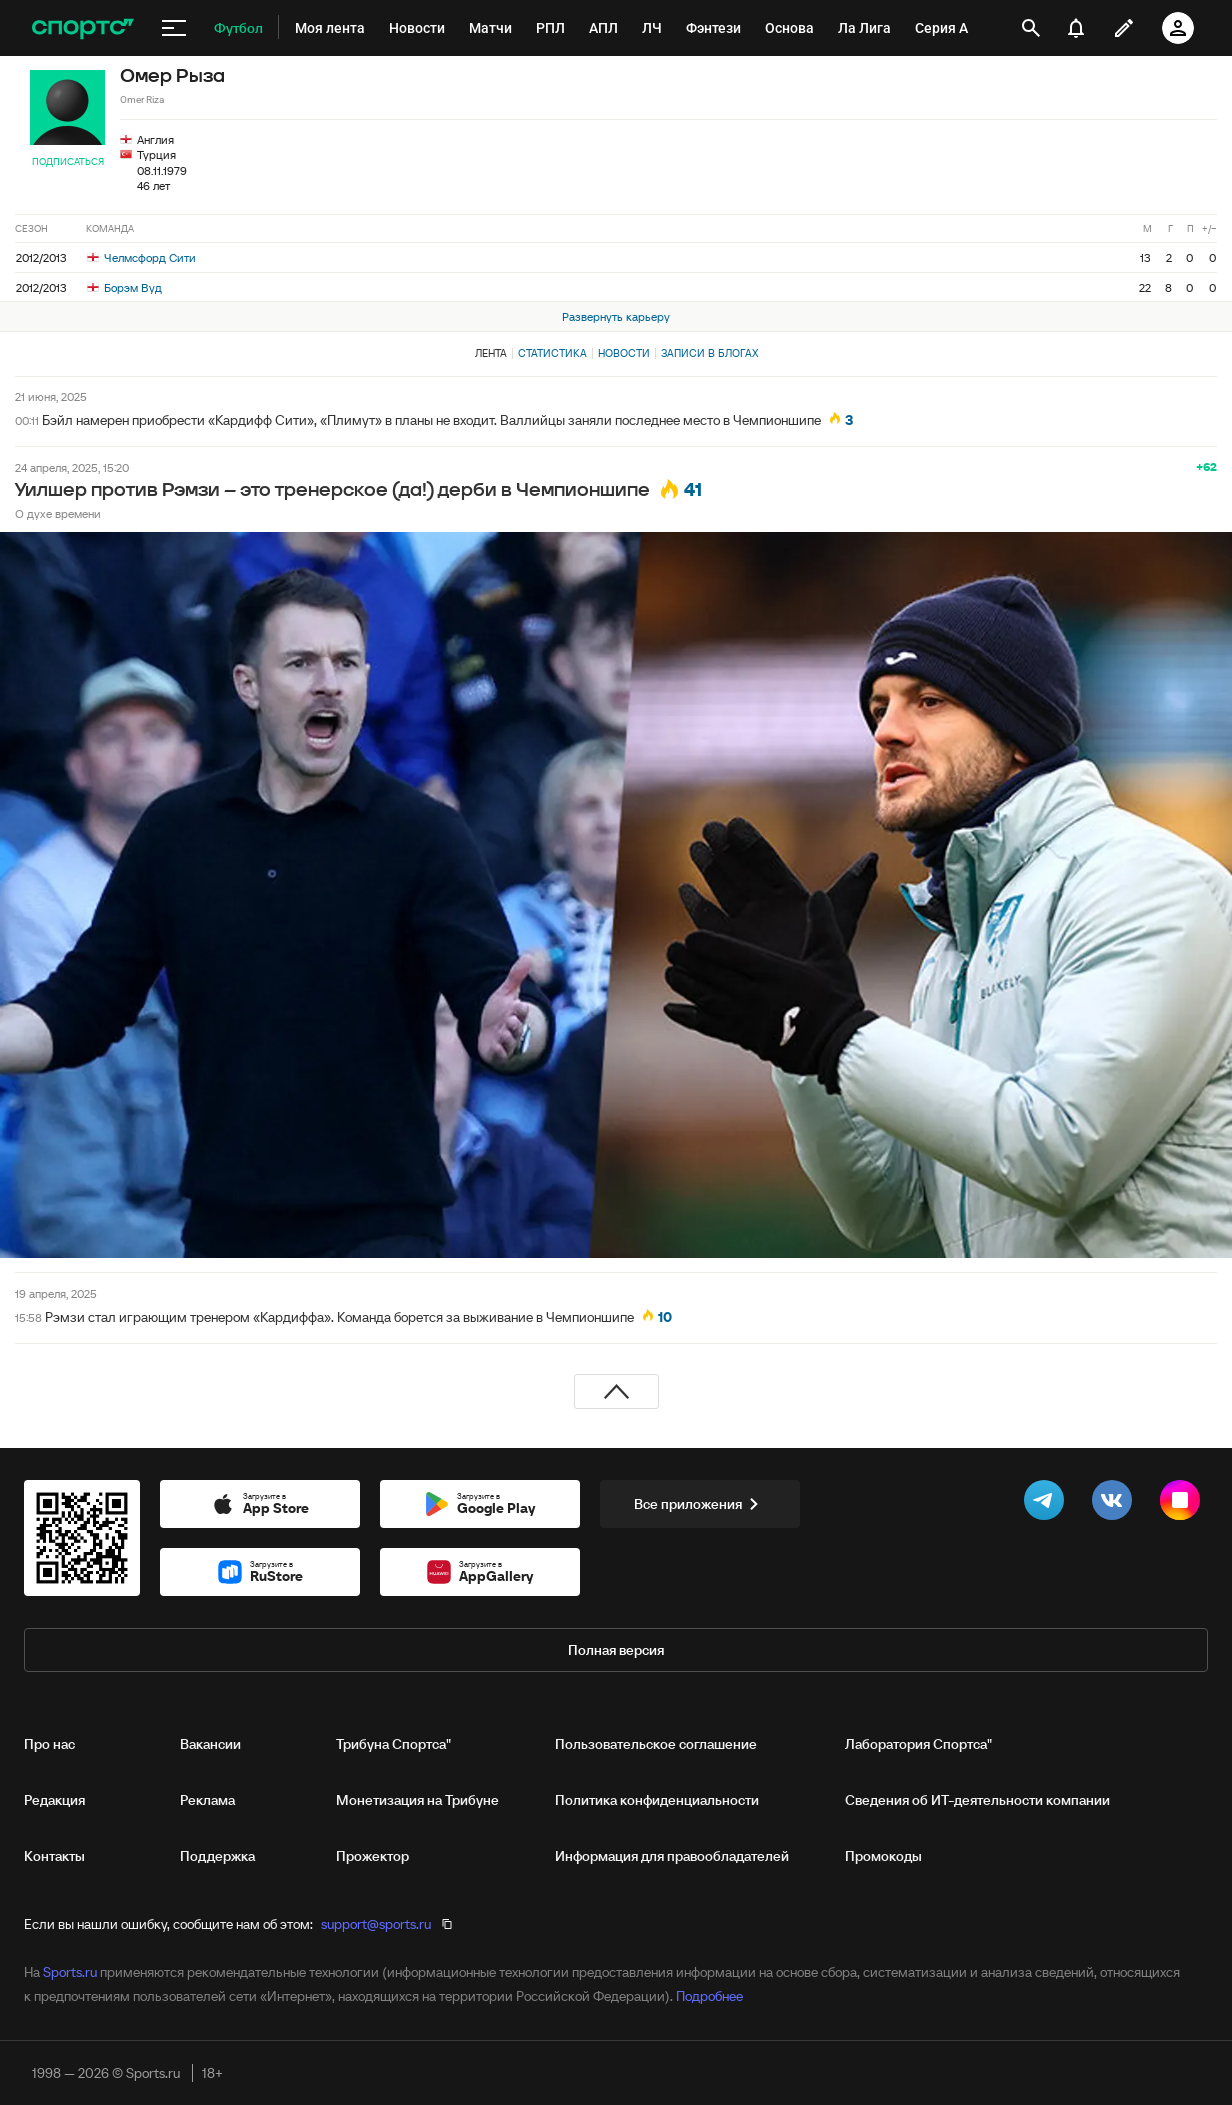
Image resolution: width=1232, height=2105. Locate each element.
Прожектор (372, 1856)
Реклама (207, 1800)
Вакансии (210, 1744)
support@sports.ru (376, 1924)
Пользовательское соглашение (656, 1744)
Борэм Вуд (124, 287)
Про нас (49, 1744)
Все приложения (700, 1504)
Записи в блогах (709, 353)
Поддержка (217, 1856)
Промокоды (883, 1856)
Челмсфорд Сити (141, 257)
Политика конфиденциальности (657, 1800)
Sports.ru (70, 1972)
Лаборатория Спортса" (918, 1744)
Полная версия (616, 1650)
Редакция (54, 1800)
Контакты (54, 1856)
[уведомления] (1076, 28)
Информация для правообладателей (672, 1856)
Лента (491, 353)
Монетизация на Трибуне (417, 1800)
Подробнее (709, 1996)
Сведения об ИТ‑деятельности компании (977, 1800)
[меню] (174, 28)
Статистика (552, 353)
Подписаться (68, 161)
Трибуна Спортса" (393, 1744)
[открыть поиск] (1031, 28)
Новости (624, 353)
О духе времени (58, 513)
